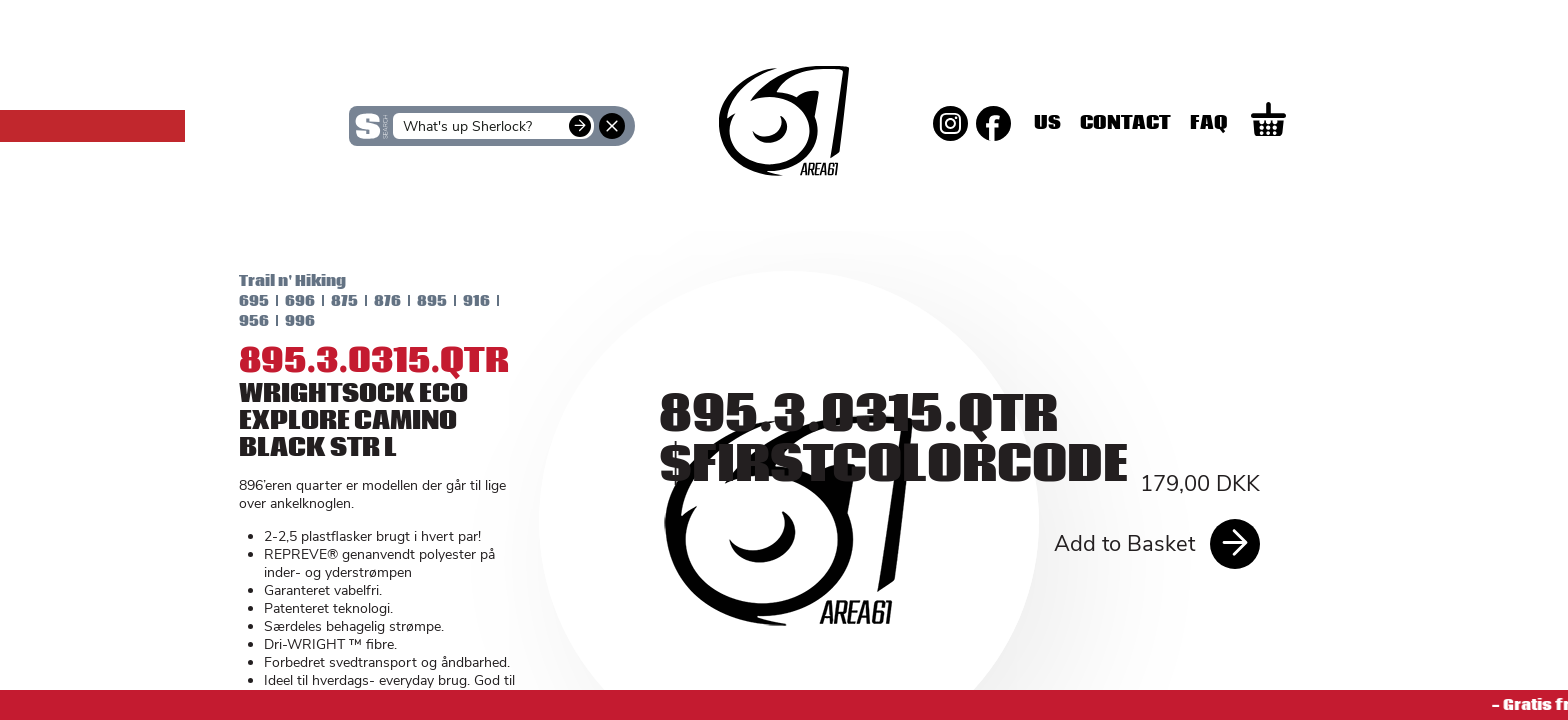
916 (460, 301)
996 (284, 321)
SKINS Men (784, 195)
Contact (1197, 123)
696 (284, 301)
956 (238, 321)
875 (328, 301)
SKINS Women (384, 208)
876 (371, 301)
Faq (1281, 123)
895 (416, 301)
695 (238, 301)
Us (1119, 123)
